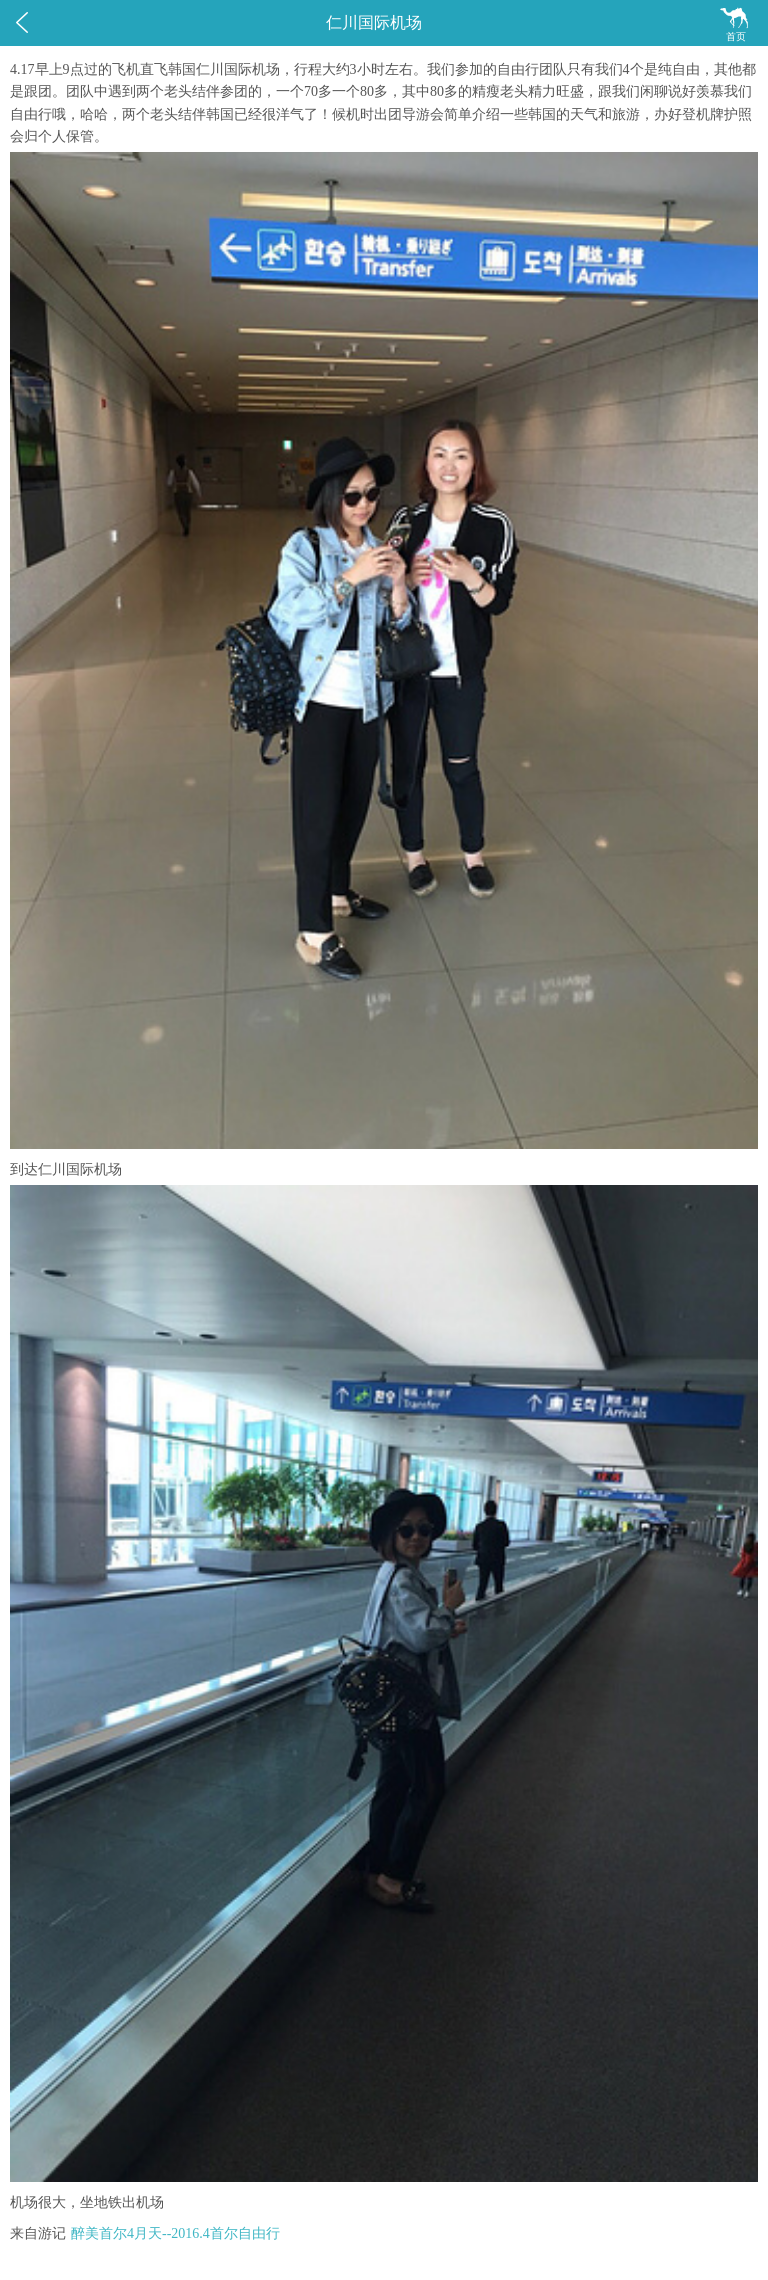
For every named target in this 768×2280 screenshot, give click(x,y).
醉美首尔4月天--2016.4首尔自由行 (175, 2233)
